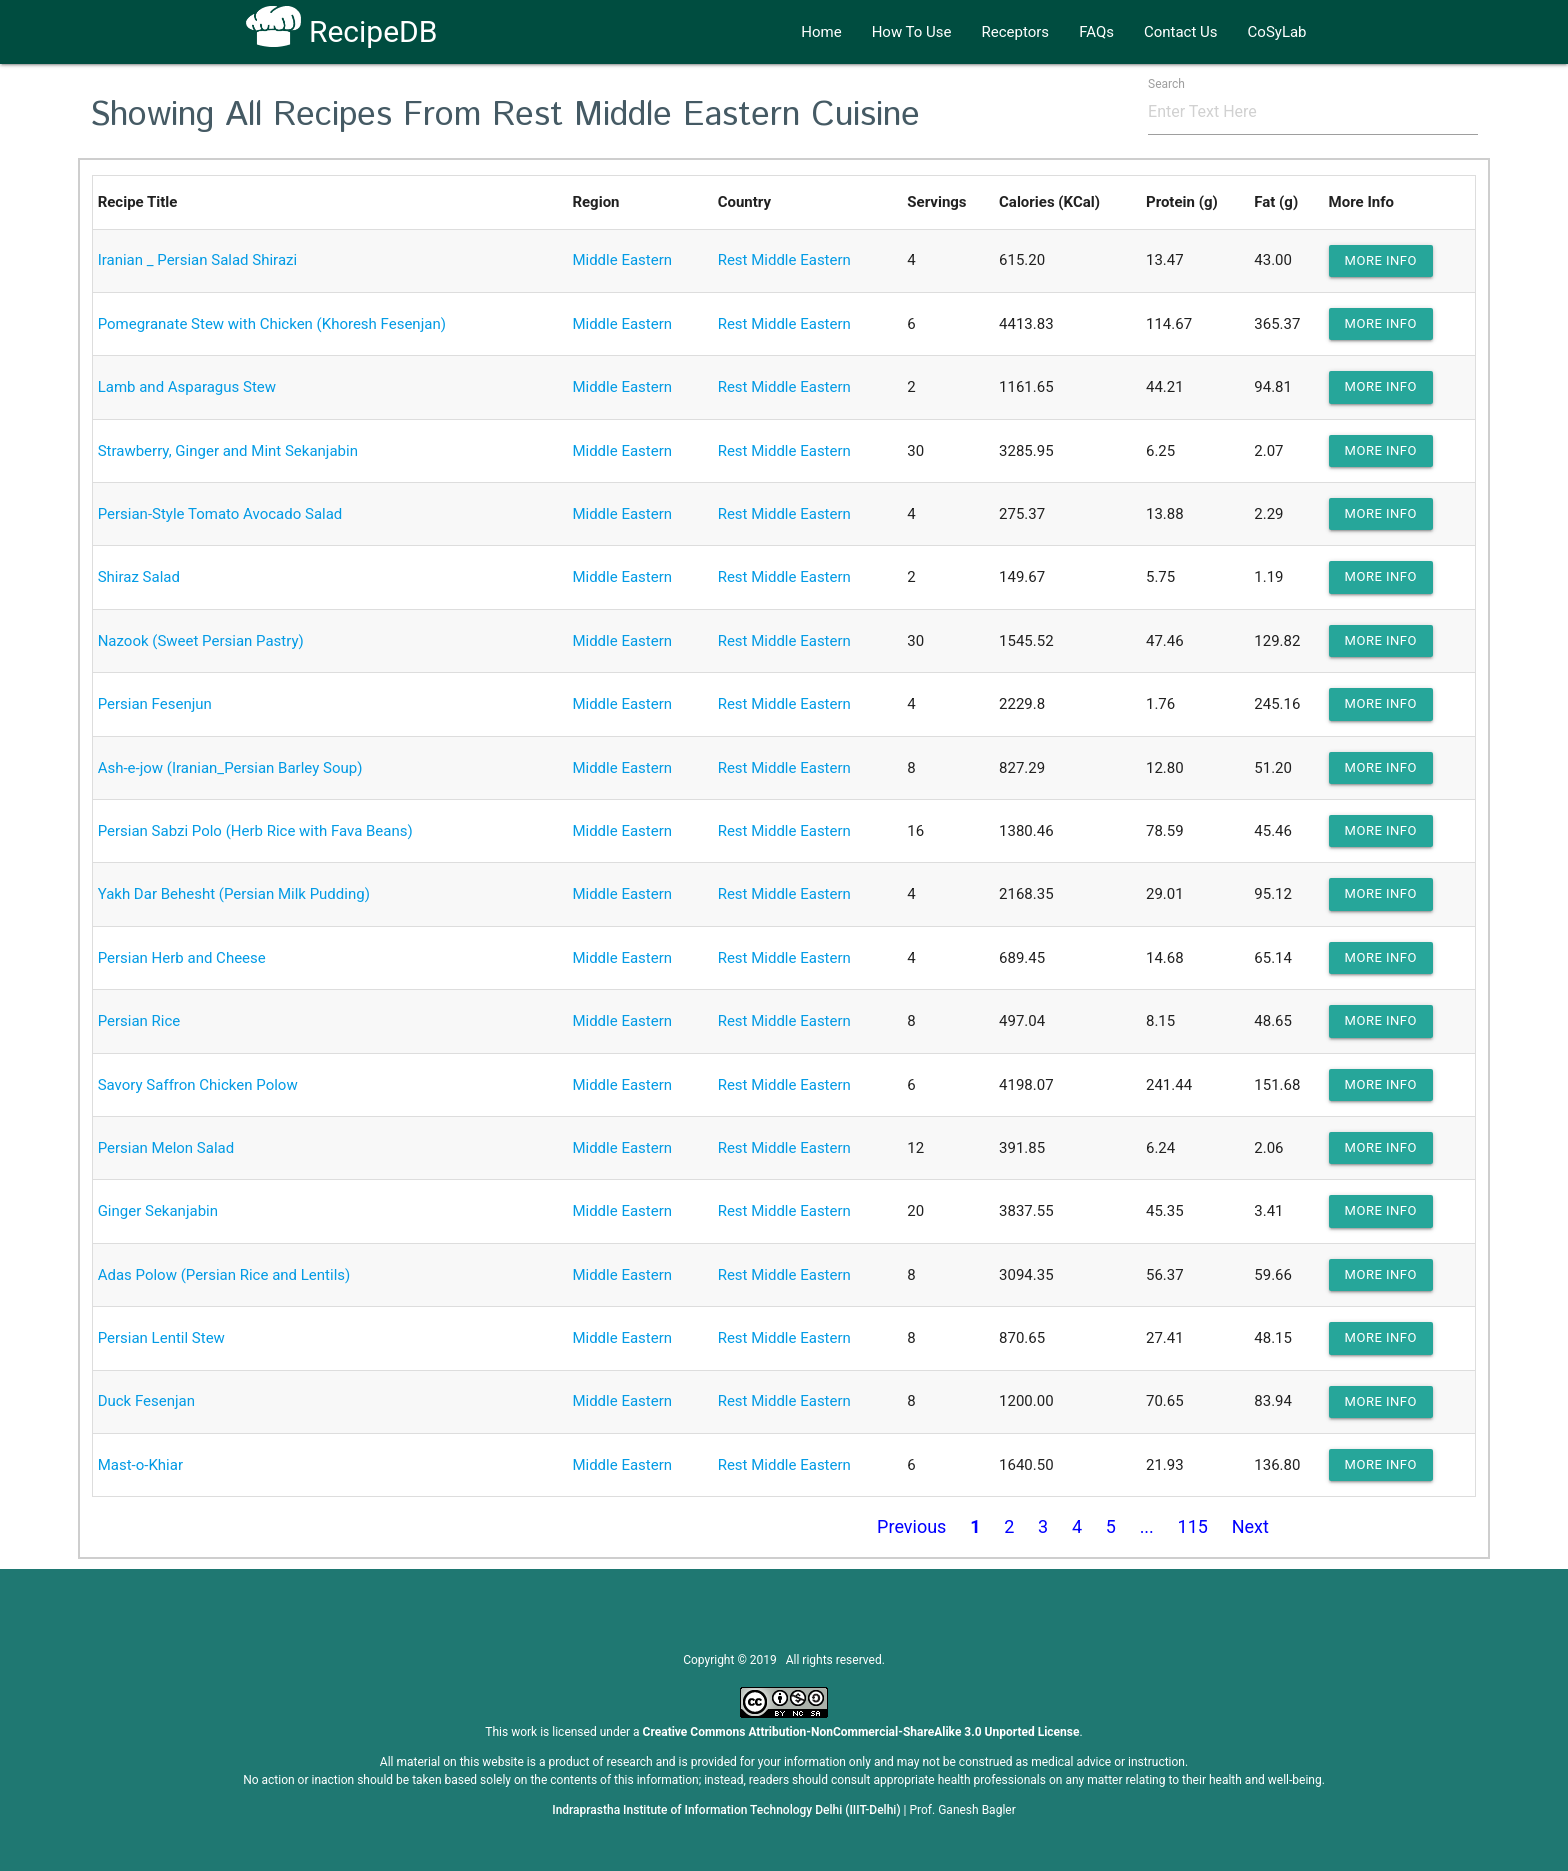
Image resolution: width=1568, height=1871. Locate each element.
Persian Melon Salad (166, 1148)
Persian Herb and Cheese (182, 958)
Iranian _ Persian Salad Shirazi (197, 260)
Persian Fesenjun (155, 704)
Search (1166, 84)
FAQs (1096, 32)
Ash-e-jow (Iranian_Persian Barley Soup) (230, 768)
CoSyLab (1277, 32)
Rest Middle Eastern (784, 260)
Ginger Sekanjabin (158, 1211)
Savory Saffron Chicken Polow (198, 1085)
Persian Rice (139, 1021)
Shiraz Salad (139, 577)
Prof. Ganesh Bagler (963, 1810)
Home (821, 32)
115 (1193, 1526)
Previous (911, 1526)
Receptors (1016, 32)
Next (1250, 1526)
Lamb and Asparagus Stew (187, 387)
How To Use (912, 32)
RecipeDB (341, 31)
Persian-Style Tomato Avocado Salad (220, 514)
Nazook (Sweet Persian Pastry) (201, 641)
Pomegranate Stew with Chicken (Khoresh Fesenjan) (272, 324)
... (1147, 1526)
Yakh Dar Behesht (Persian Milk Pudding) (234, 894)
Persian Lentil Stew (161, 1338)
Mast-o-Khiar (140, 1465)
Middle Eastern (622, 260)
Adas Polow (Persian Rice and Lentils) (224, 1275)
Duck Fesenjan (146, 1401)
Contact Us (1181, 32)
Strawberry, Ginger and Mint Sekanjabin (228, 451)
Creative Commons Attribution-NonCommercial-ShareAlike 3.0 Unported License (861, 1732)
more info (1381, 260)
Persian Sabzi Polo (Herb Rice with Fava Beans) (255, 831)
